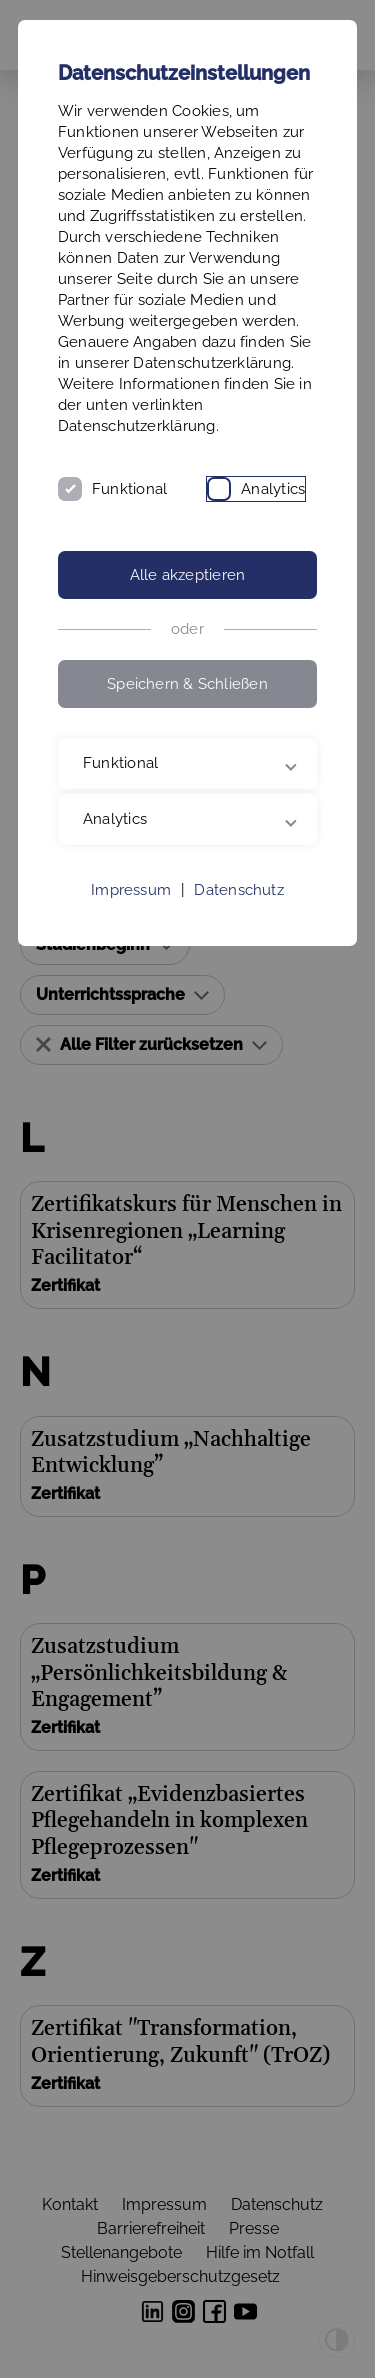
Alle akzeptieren (188, 575)
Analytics (273, 489)
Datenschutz (238, 890)
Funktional (129, 489)
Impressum (131, 890)
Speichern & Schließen (187, 684)
